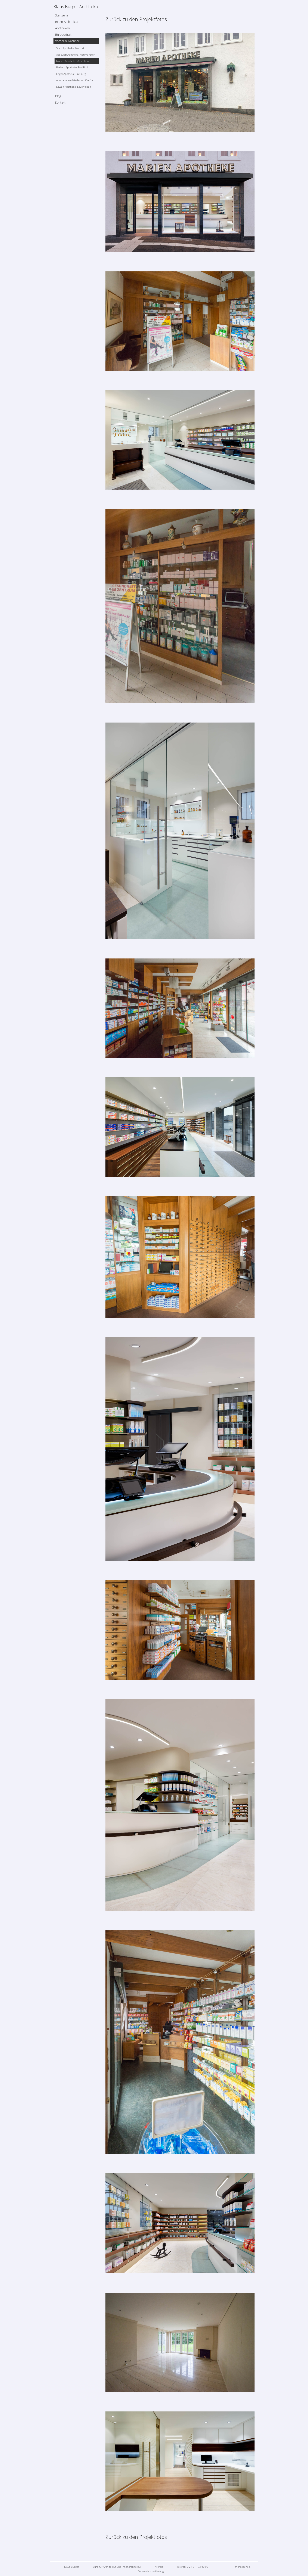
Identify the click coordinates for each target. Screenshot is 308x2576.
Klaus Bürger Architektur (77, 6)
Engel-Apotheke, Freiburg (71, 74)
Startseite (61, 15)
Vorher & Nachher (67, 41)
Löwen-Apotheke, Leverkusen (73, 86)
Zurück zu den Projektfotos (136, 19)
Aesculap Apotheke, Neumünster (75, 54)
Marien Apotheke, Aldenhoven (73, 61)
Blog (58, 96)
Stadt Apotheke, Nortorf (70, 48)
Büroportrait (63, 34)
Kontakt (60, 102)
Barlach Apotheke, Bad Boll (72, 67)
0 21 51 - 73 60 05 (197, 2567)
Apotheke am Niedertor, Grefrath (75, 80)
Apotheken (62, 28)
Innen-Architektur (67, 22)
